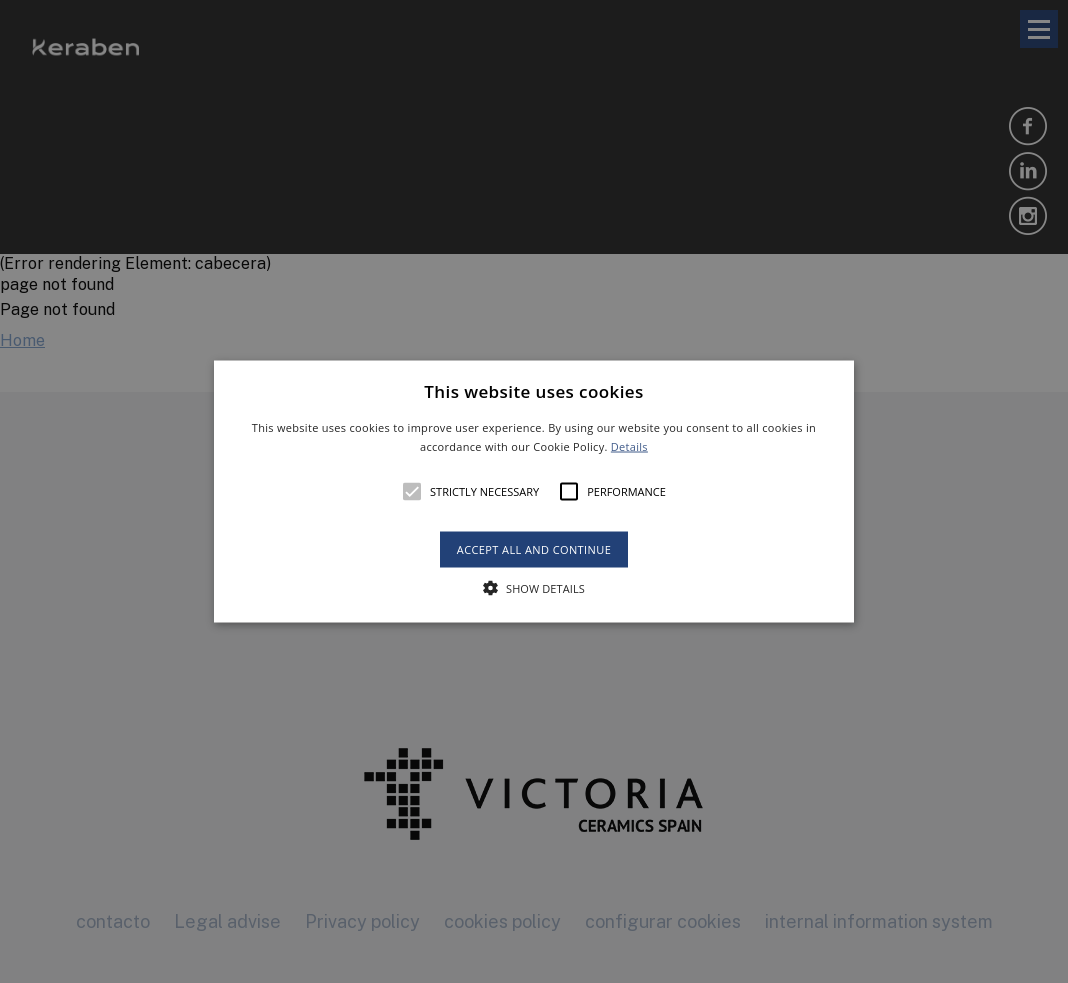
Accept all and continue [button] (534, 549)
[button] (534, 491)
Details (629, 446)
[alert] (534, 491)
